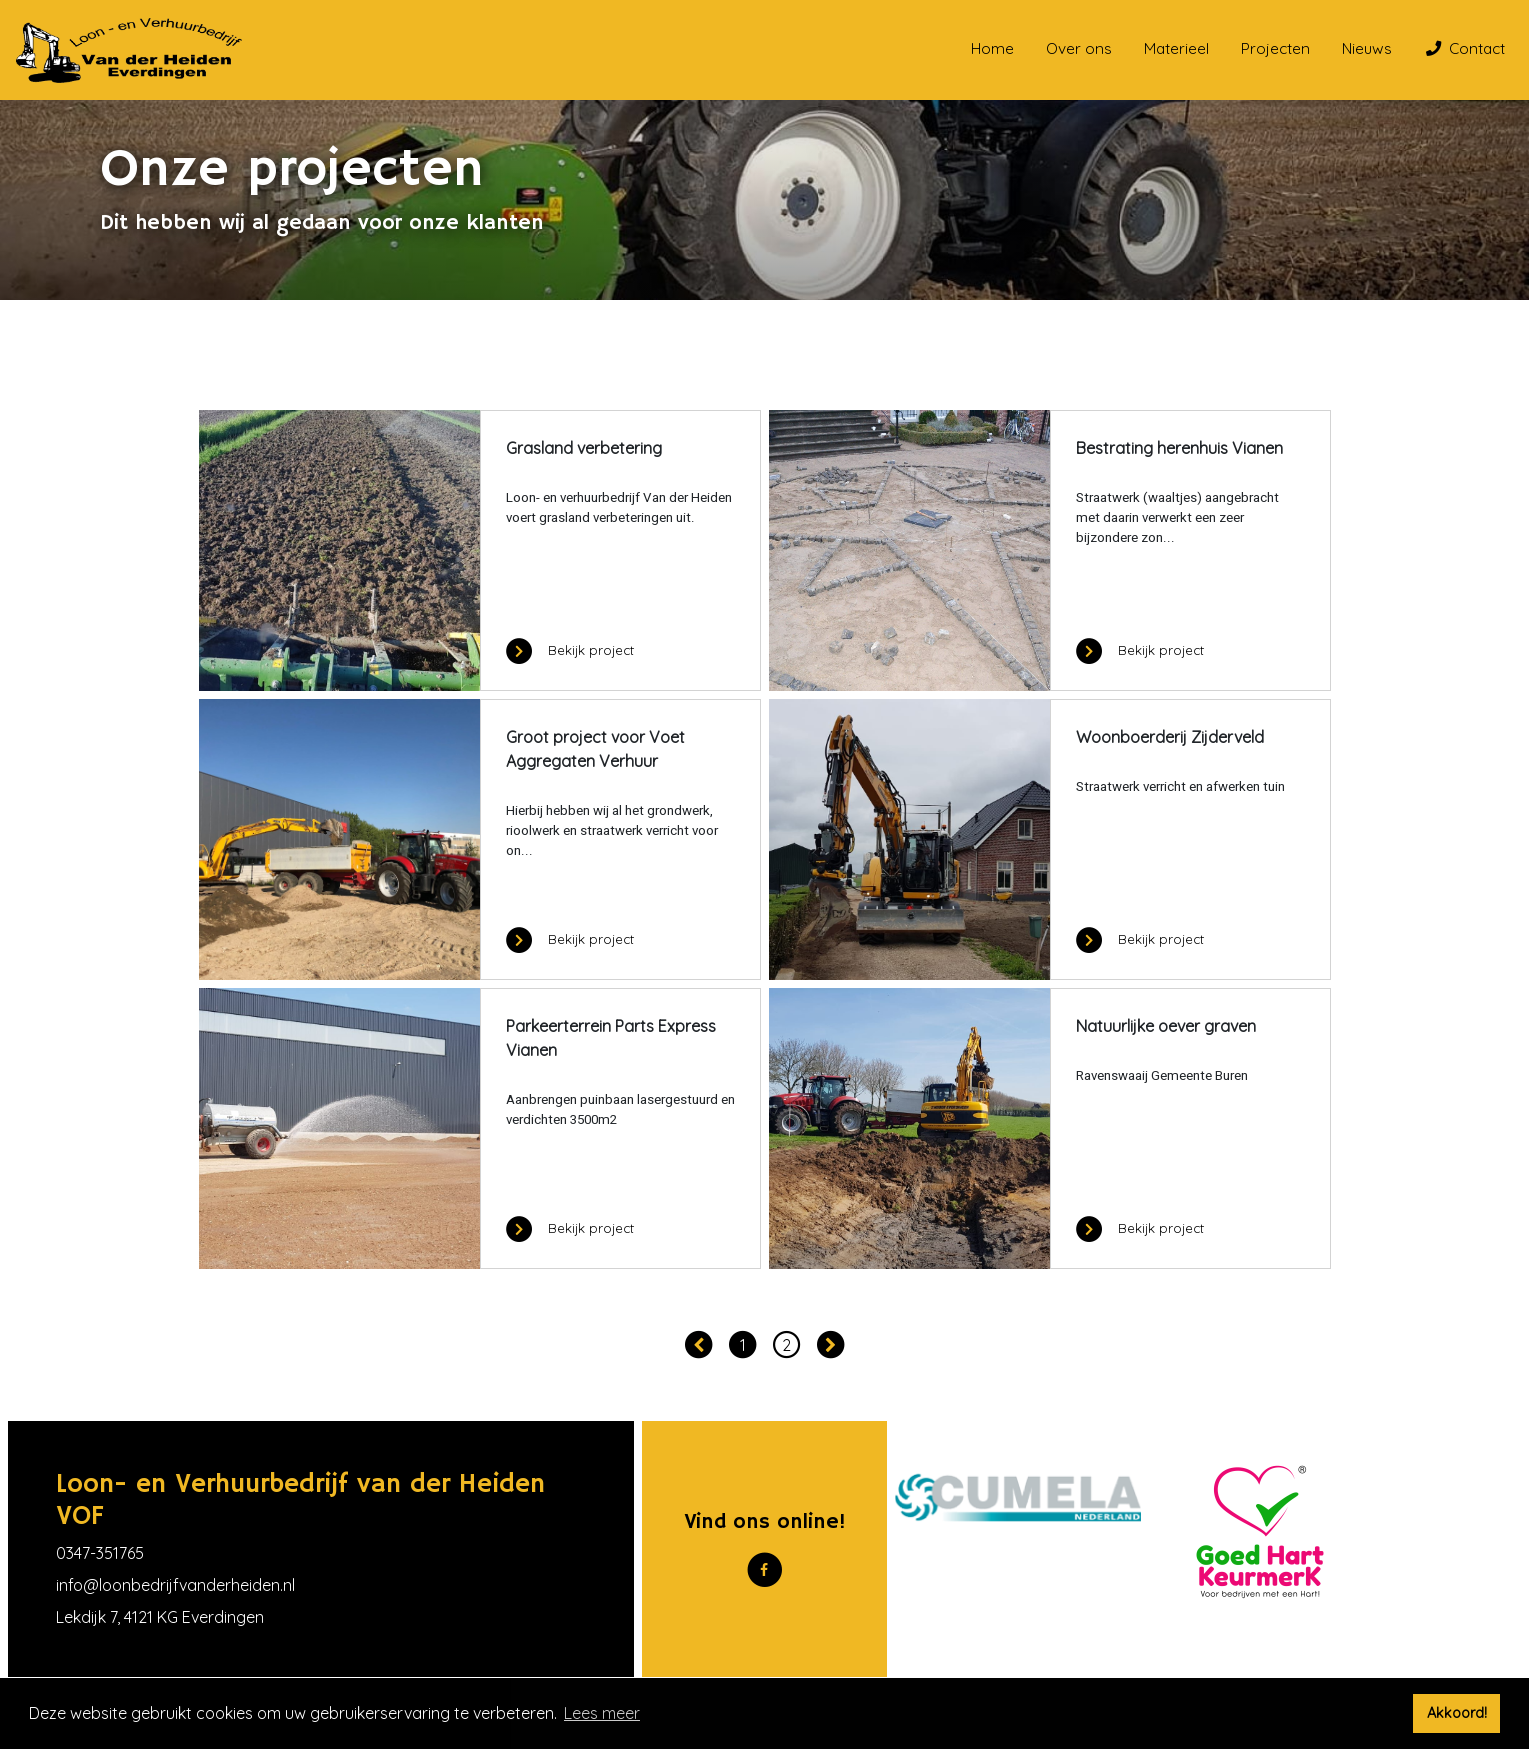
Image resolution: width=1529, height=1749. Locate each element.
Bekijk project (570, 650)
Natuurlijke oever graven (1166, 1026)
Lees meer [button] (602, 1713)
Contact (1465, 48)
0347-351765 (100, 1553)
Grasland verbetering (584, 448)
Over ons (1079, 48)
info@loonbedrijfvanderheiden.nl (175, 1585)
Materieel (1176, 48)
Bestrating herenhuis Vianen (1179, 448)
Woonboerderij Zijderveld (1170, 737)
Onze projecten (323, 362)
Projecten (1275, 48)
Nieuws (1367, 48)
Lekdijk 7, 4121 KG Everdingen (160, 1617)
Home (992, 48)
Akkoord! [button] (1457, 1713)
